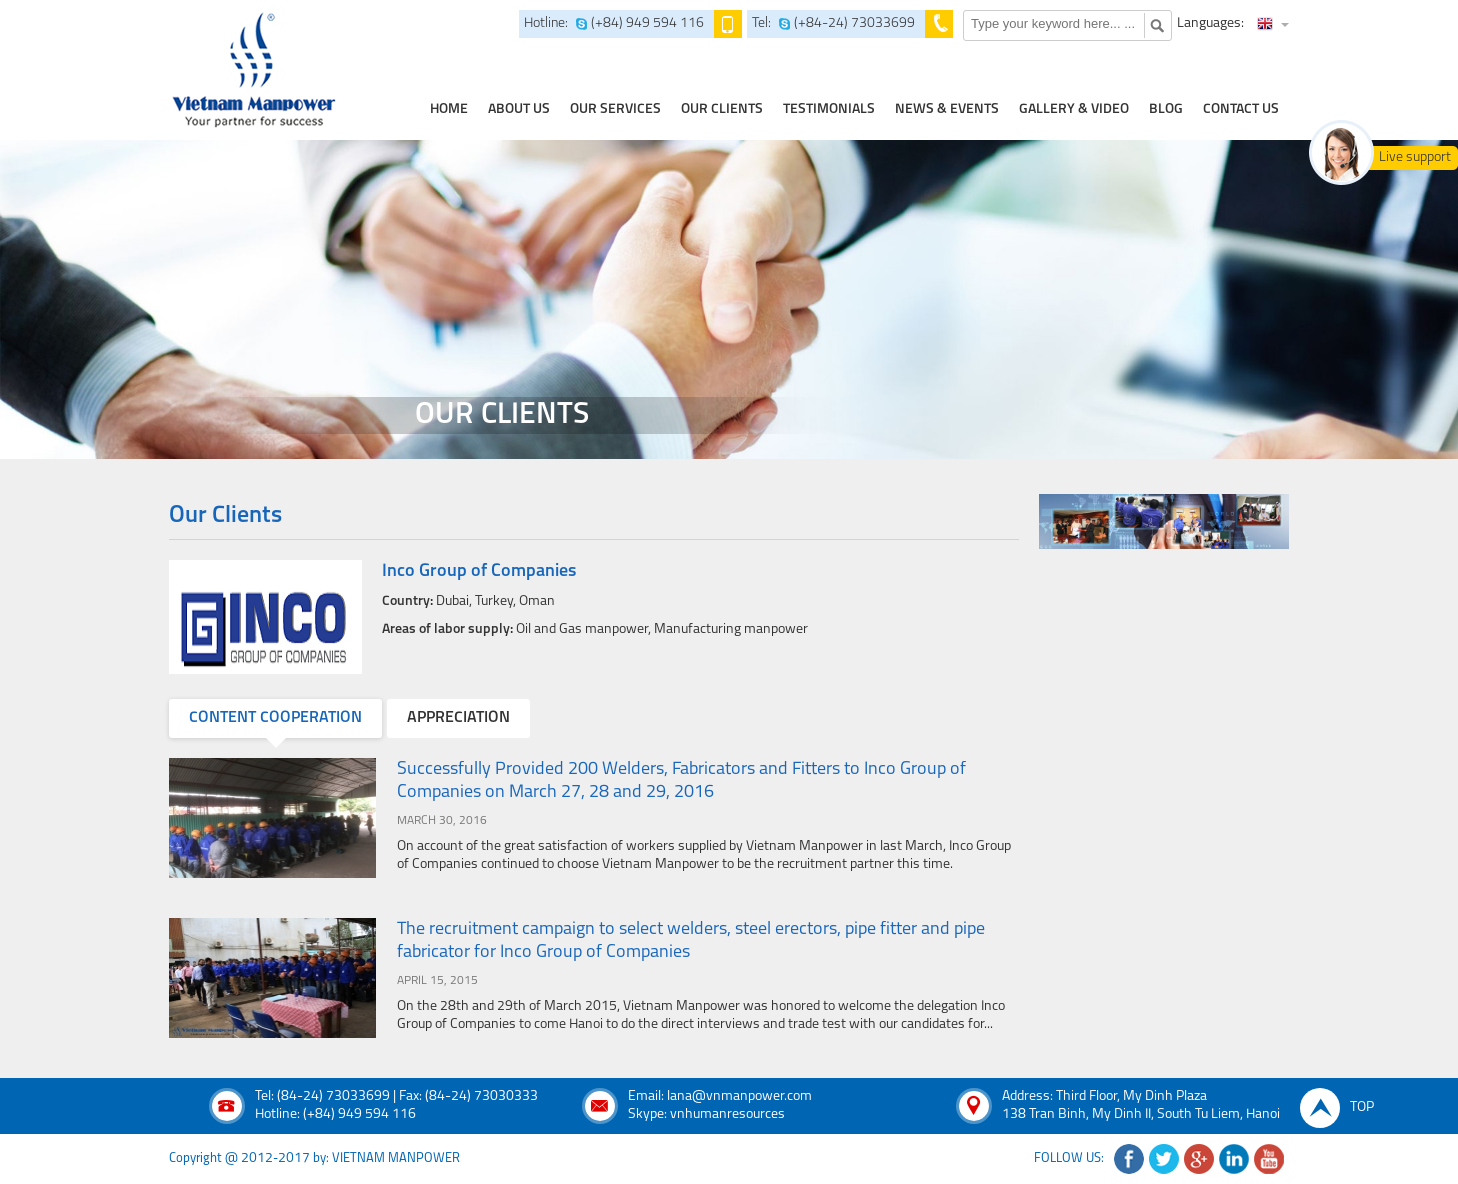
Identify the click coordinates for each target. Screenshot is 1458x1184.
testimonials (829, 109)
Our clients (722, 109)
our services (615, 109)
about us (519, 109)
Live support (1415, 157)
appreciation (458, 718)
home (449, 109)
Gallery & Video (1074, 109)
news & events (947, 109)
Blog (1166, 109)
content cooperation (275, 718)
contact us (1241, 109)
